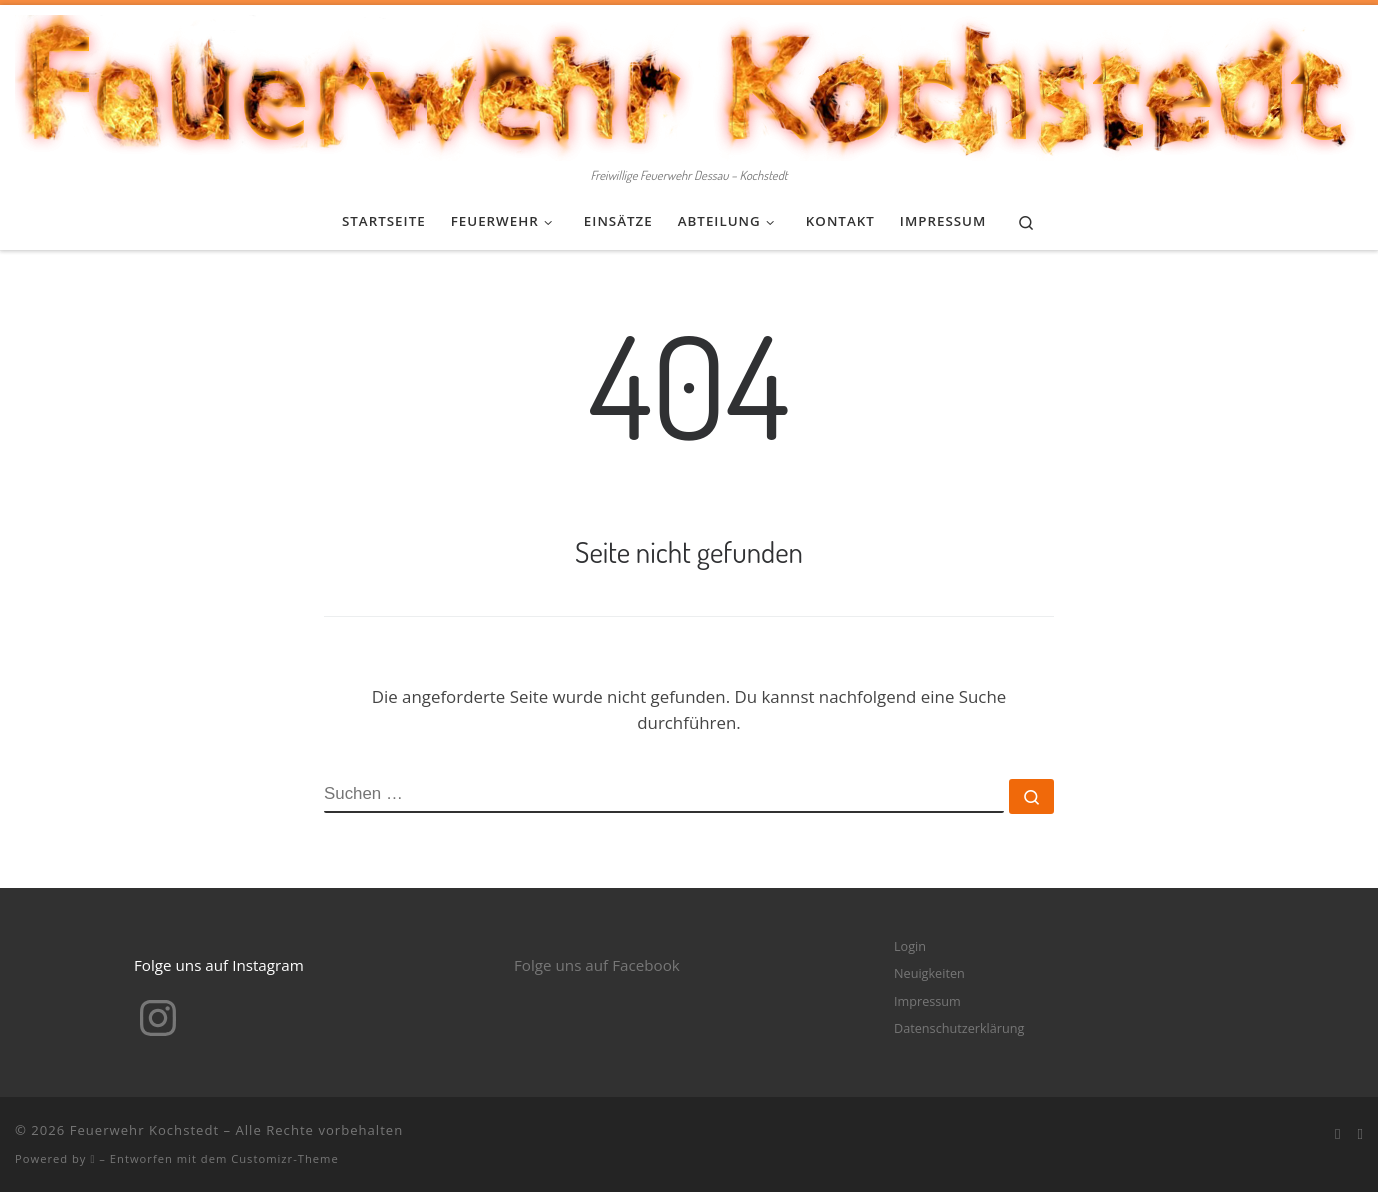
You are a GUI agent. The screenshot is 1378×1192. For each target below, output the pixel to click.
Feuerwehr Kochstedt (144, 1130)
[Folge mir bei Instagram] (1360, 1134)
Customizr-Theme (285, 1158)
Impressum (927, 1001)
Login (910, 946)
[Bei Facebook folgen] (1338, 1134)
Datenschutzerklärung (959, 1028)
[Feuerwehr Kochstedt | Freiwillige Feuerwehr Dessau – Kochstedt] (689, 82)
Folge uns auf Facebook (597, 965)
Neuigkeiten (929, 973)
